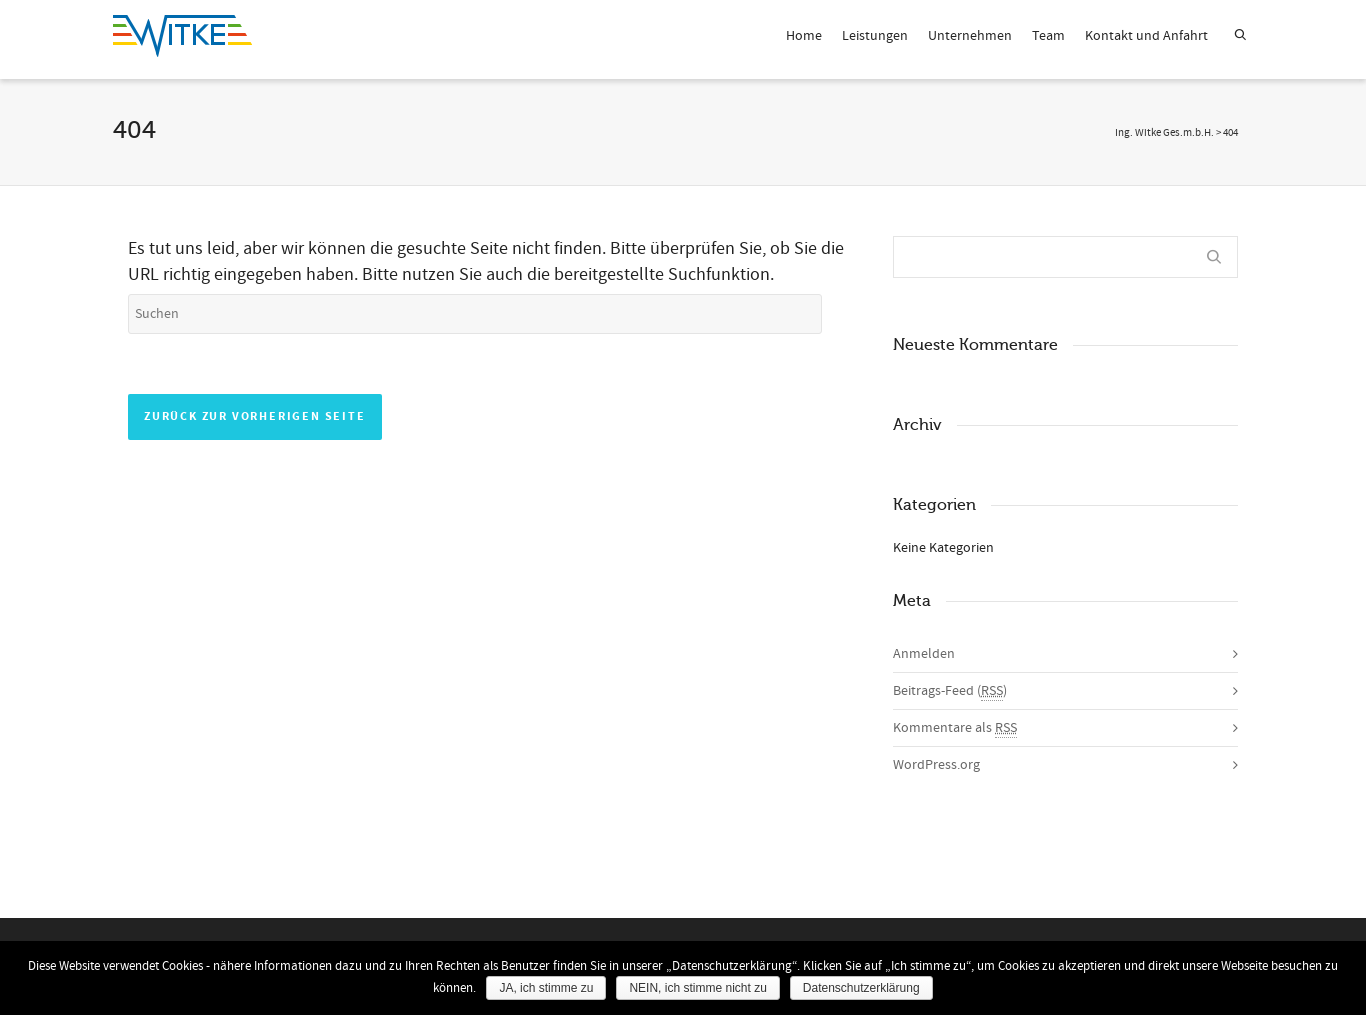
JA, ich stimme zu (546, 988)
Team (1048, 36)
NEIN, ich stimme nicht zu (697, 988)
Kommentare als (955, 728)
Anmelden (924, 654)
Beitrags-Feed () (950, 691)
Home (804, 36)
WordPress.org (936, 765)
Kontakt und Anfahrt (1146, 36)
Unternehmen (970, 36)
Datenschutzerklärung (861, 988)
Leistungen (875, 36)
